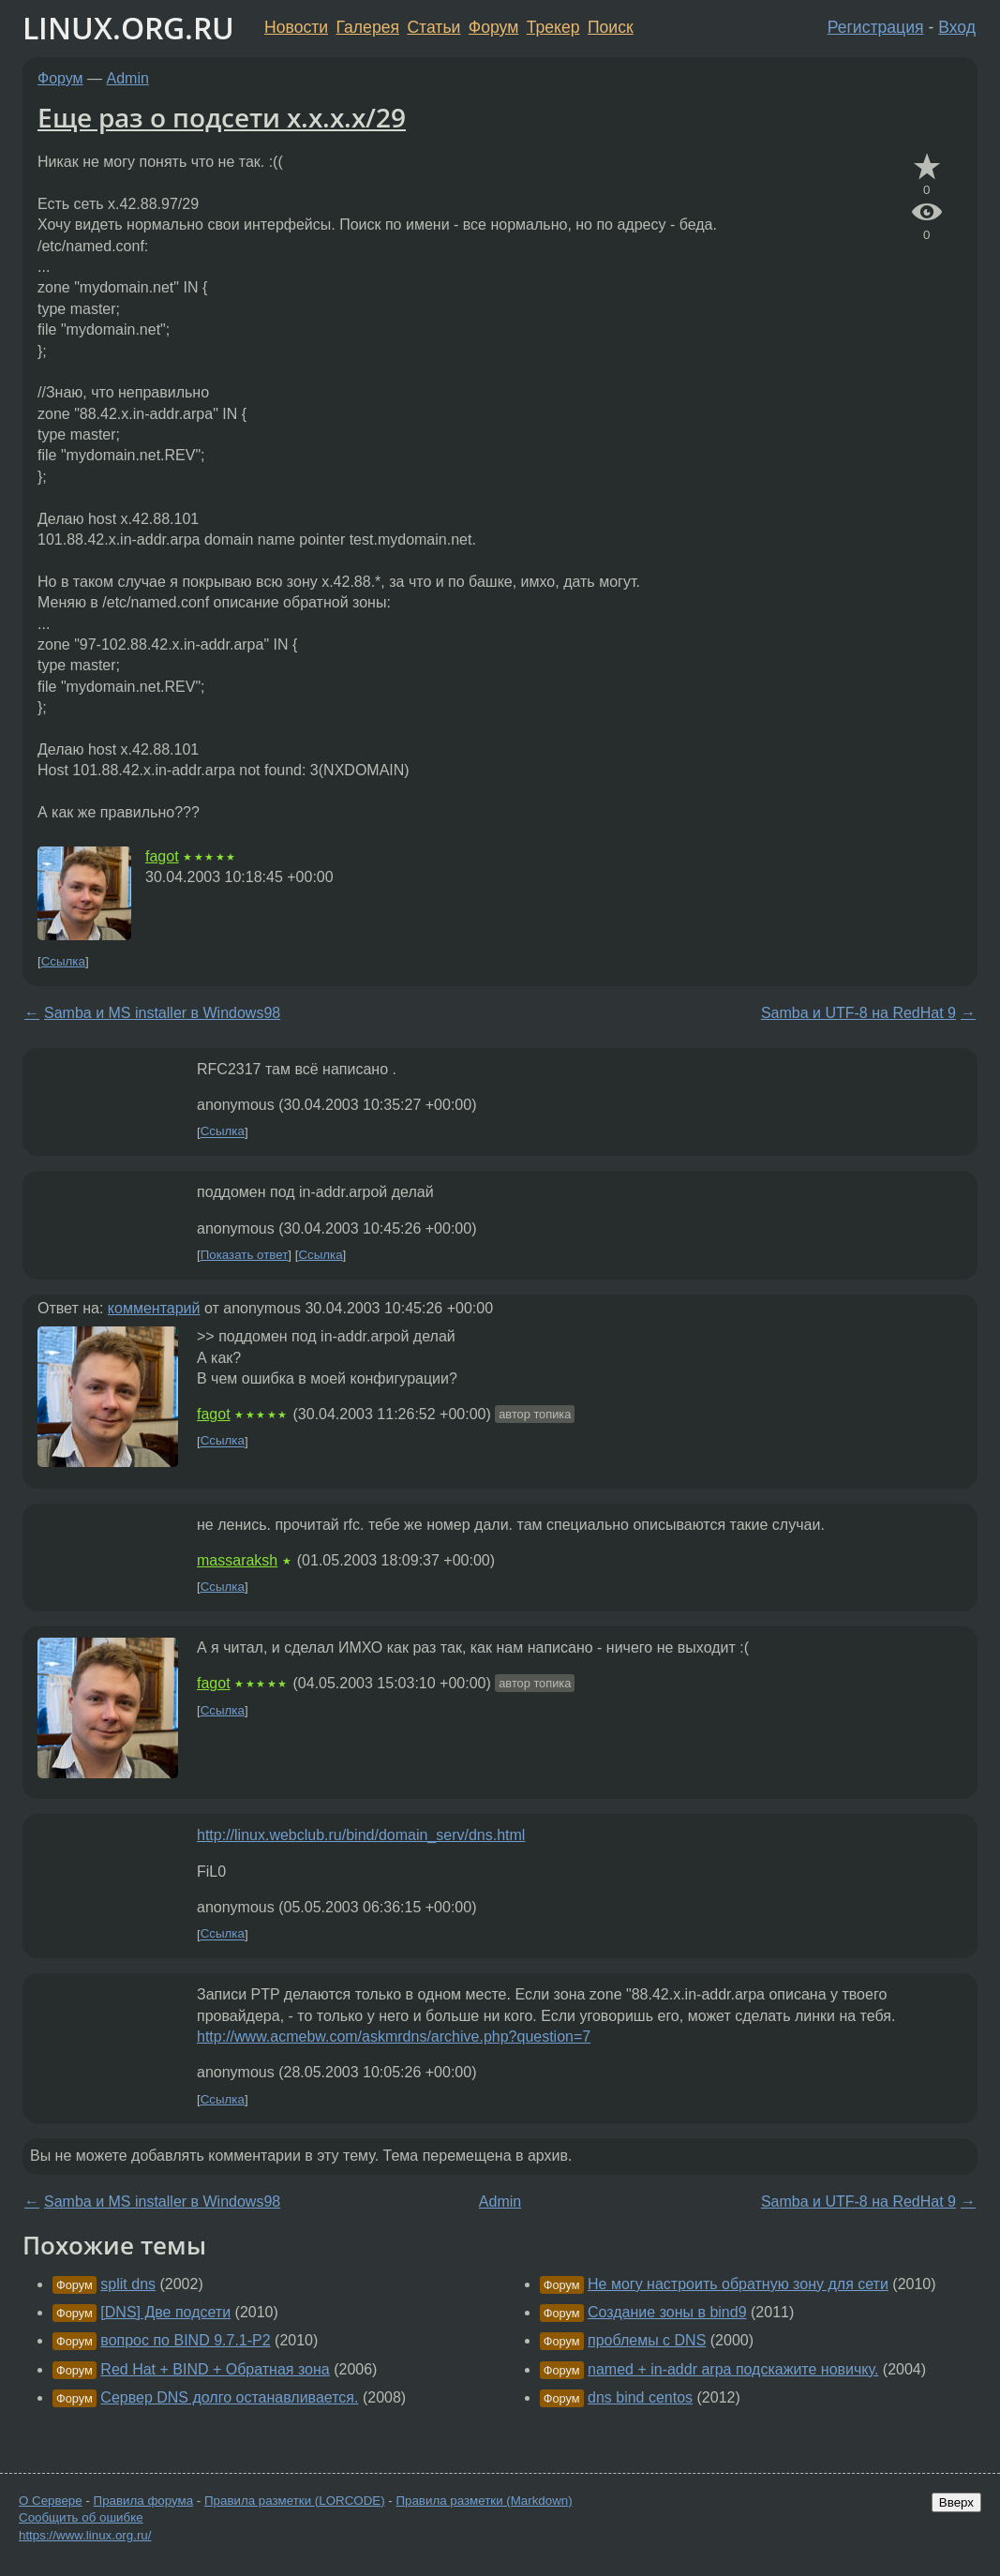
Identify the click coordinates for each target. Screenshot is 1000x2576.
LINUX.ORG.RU (128, 27)
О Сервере (50, 2501)
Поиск (611, 27)
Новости (296, 27)
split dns (128, 2284)
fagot (162, 856)
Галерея (367, 27)
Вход (957, 27)
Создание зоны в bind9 (667, 2312)
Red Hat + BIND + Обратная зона (214, 2369)
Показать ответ (245, 1255)
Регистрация (876, 27)
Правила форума (144, 2501)
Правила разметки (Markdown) (484, 2501)
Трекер (553, 27)
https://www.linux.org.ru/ (85, 2535)
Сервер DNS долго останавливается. (229, 2397)
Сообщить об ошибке (81, 2517)
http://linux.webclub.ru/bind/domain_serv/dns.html (361, 1835)
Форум (493, 27)
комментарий (154, 1308)
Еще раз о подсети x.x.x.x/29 (221, 117)
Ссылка (63, 961)
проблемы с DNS (647, 2340)
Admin (128, 78)
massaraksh (237, 1560)
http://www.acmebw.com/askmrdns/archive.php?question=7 (393, 2036)
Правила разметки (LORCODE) (294, 2501)
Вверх (956, 2502)
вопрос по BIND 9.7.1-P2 (185, 2340)
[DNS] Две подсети (165, 2312)
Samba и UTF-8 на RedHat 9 (858, 1013)
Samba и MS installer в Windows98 (162, 1013)
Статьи (433, 27)
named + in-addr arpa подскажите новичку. (733, 2369)
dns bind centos (640, 2397)
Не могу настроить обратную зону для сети (738, 2284)
